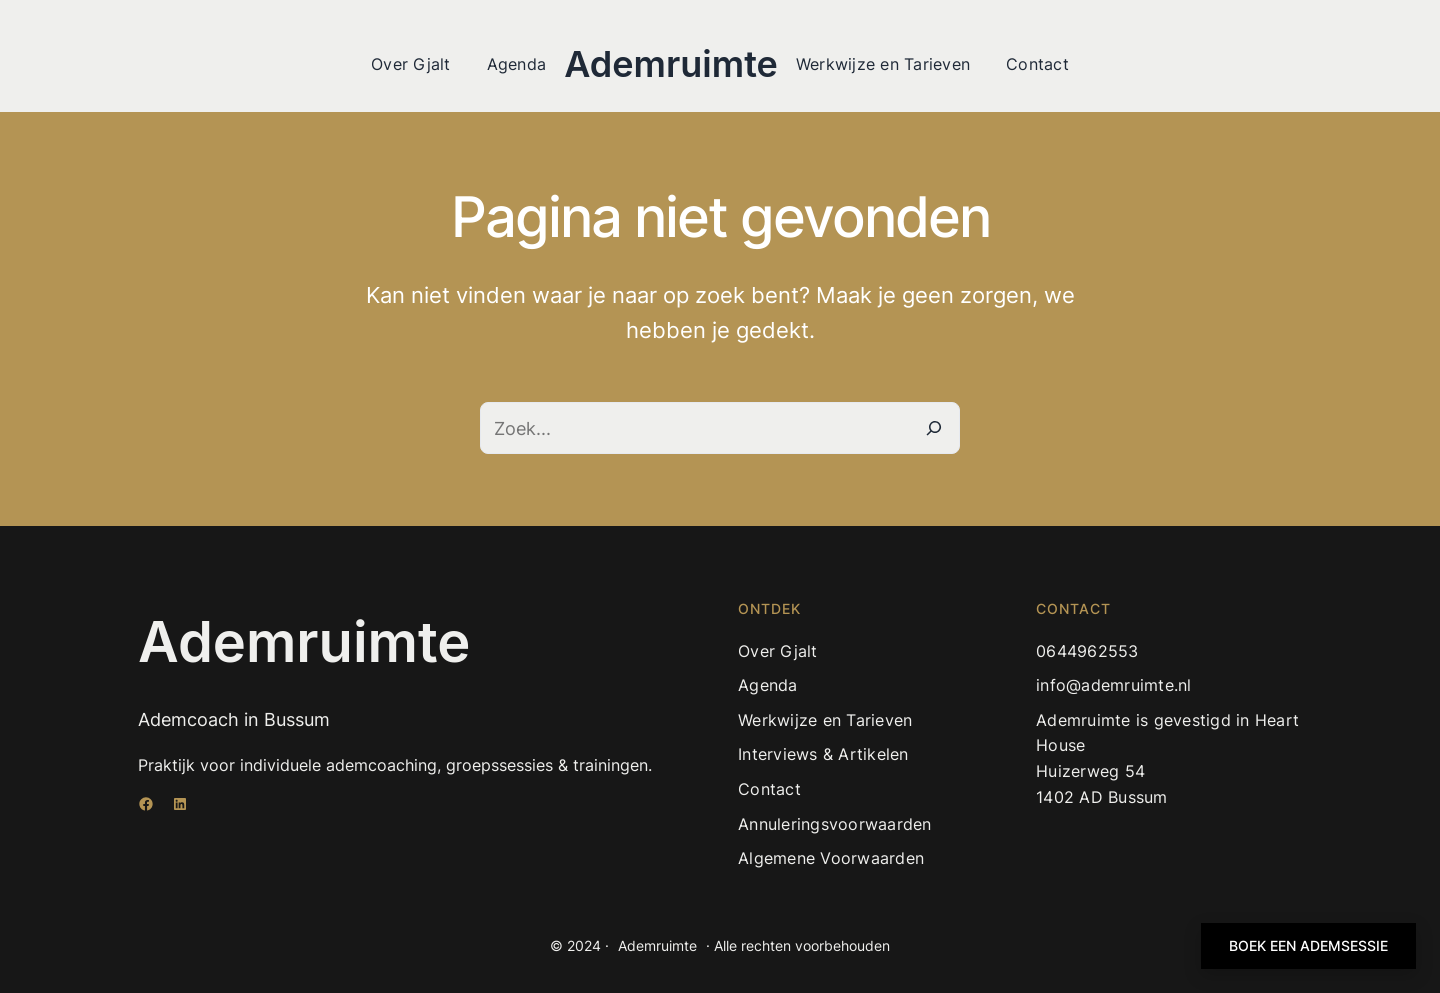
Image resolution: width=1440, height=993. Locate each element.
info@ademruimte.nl (1114, 685)
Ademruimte (671, 64)
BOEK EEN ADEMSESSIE (1308, 945)
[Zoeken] (934, 428)
